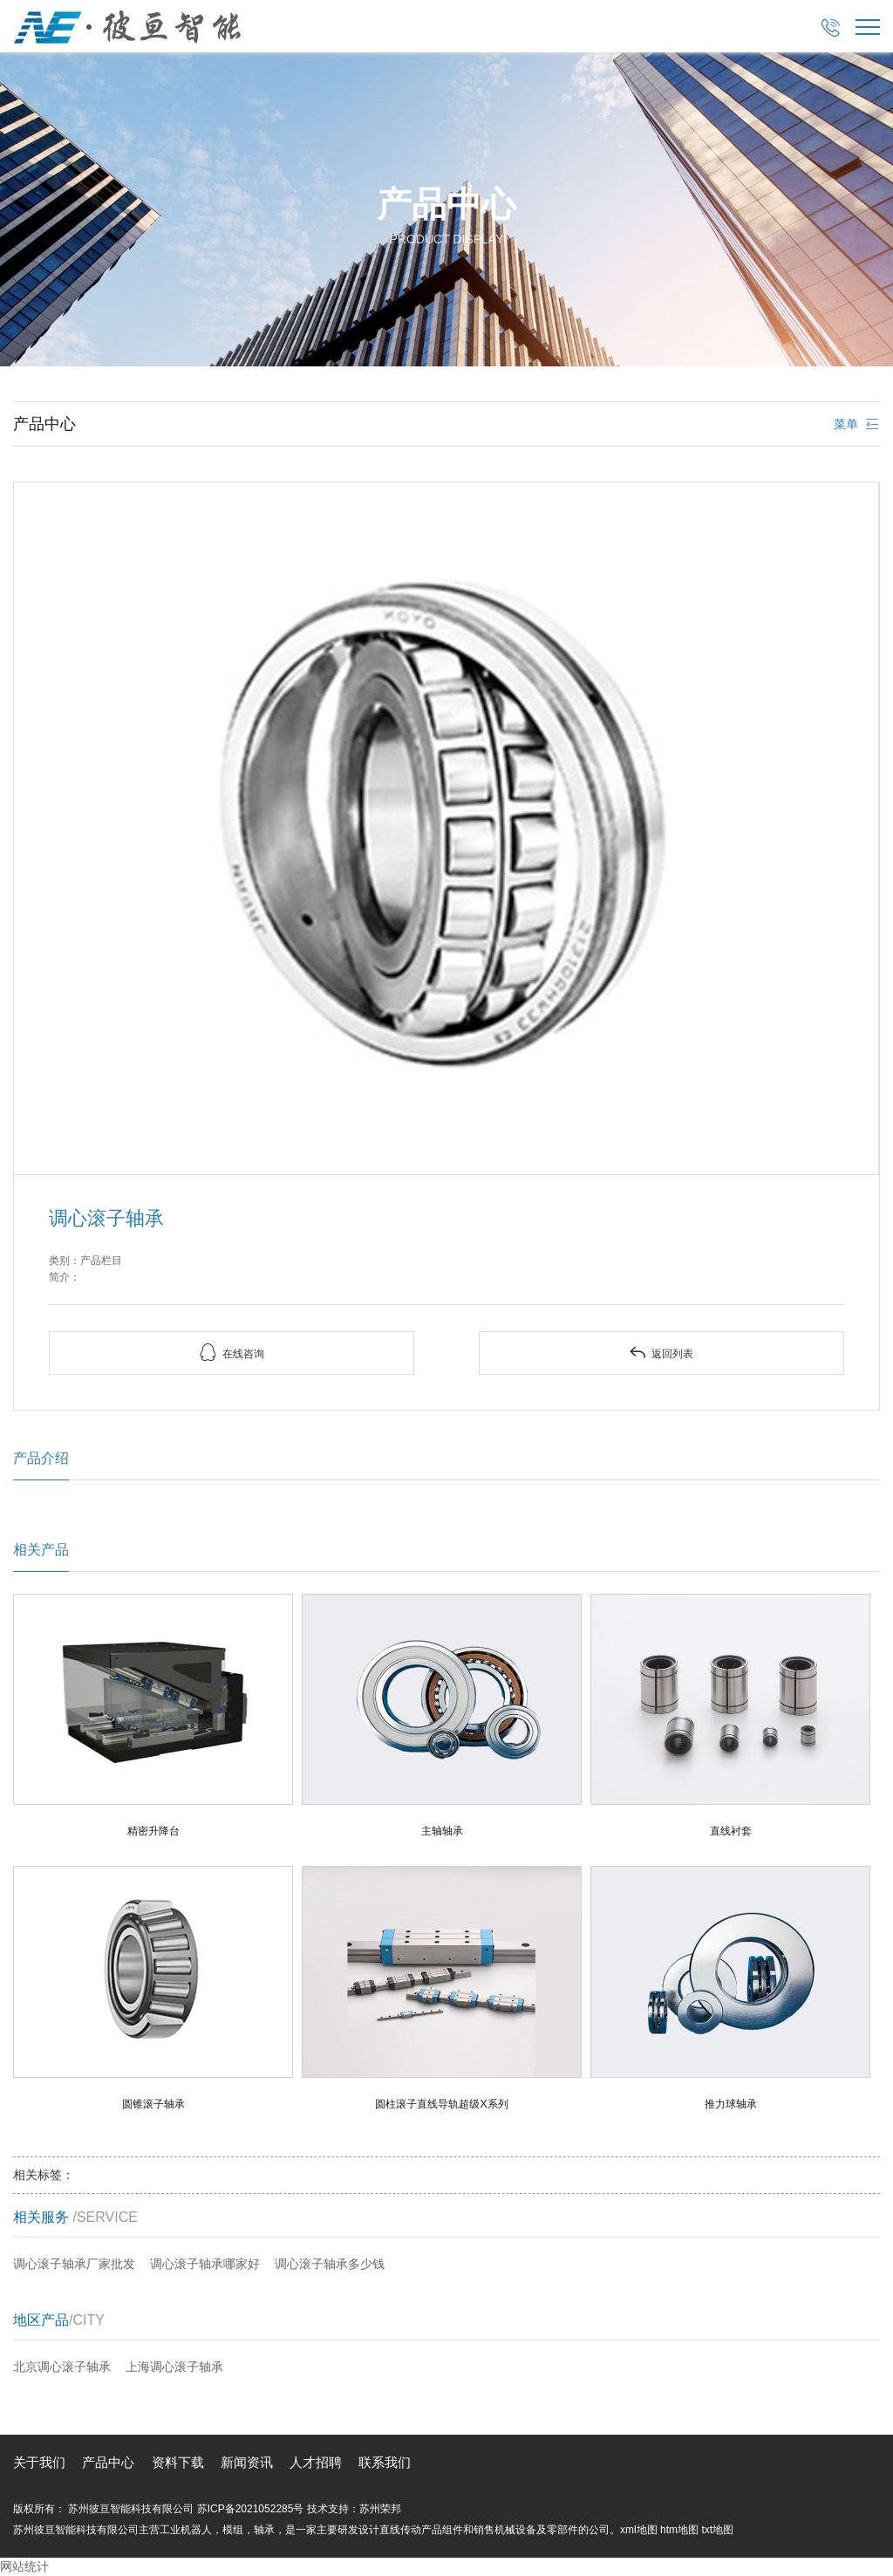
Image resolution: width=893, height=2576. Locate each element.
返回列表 (661, 1352)
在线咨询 (232, 1352)
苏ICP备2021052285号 (250, 2509)
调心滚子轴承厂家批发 (74, 2264)
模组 (232, 2530)
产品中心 (108, 2462)
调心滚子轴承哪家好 (205, 2264)
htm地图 (679, 2530)
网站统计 (24, 2566)
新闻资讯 (247, 2462)
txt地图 (717, 2530)
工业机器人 (186, 2530)
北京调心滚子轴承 (62, 2367)
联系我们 (384, 2462)
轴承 (264, 2530)
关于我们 (39, 2462)
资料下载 (178, 2462)
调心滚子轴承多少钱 (330, 2264)
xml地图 (639, 2530)
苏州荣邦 (380, 2509)
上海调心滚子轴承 (174, 2367)
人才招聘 (316, 2462)
